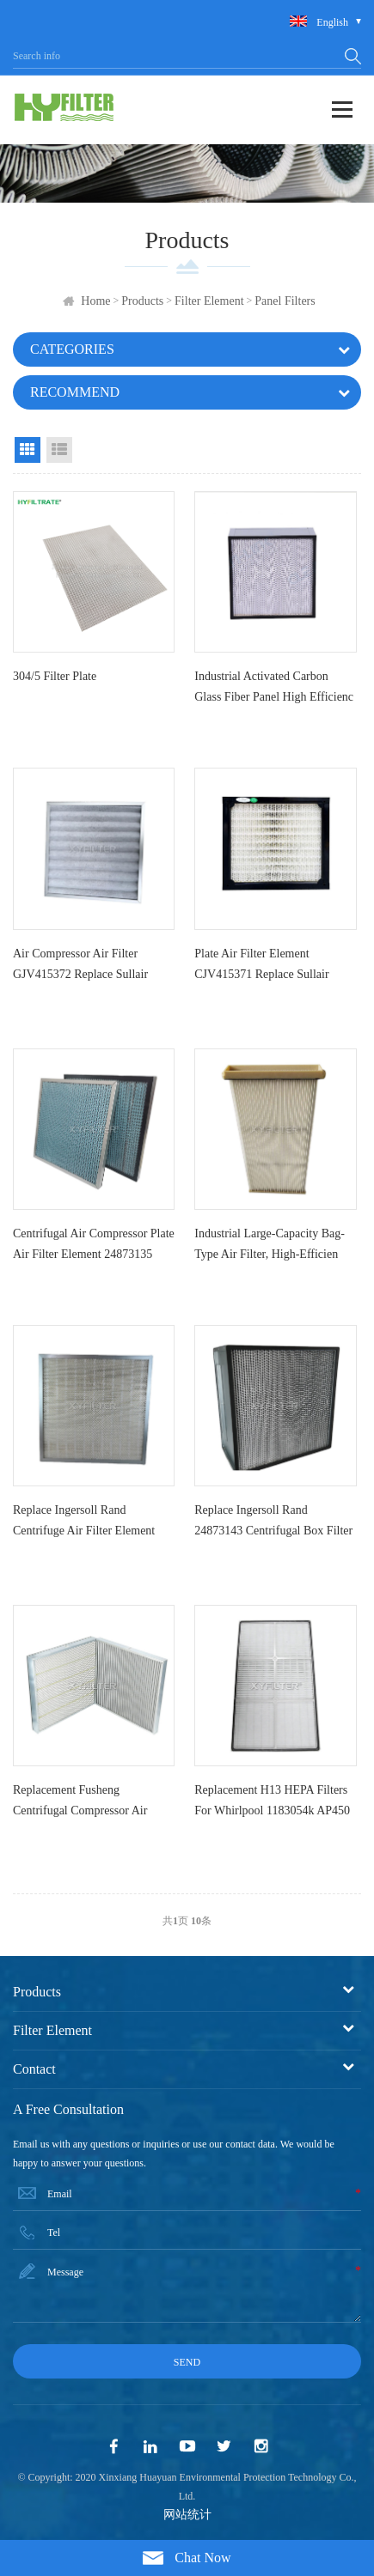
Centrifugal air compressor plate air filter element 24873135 (94, 1244)
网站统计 (187, 2514)
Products (142, 301)
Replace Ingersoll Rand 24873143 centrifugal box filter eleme (273, 1524)
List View (59, 450)
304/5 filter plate (54, 676)
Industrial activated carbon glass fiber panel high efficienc (273, 686)
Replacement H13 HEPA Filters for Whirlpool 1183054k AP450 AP (272, 1804)
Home (95, 301)
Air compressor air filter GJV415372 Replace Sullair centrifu (80, 967)
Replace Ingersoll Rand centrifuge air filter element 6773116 (84, 1524)
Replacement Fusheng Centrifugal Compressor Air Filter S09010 (80, 1804)
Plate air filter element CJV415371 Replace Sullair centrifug (261, 967)
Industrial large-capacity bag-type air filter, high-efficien (269, 1244)
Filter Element (209, 301)
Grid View (27, 450)
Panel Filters (284, 301)
